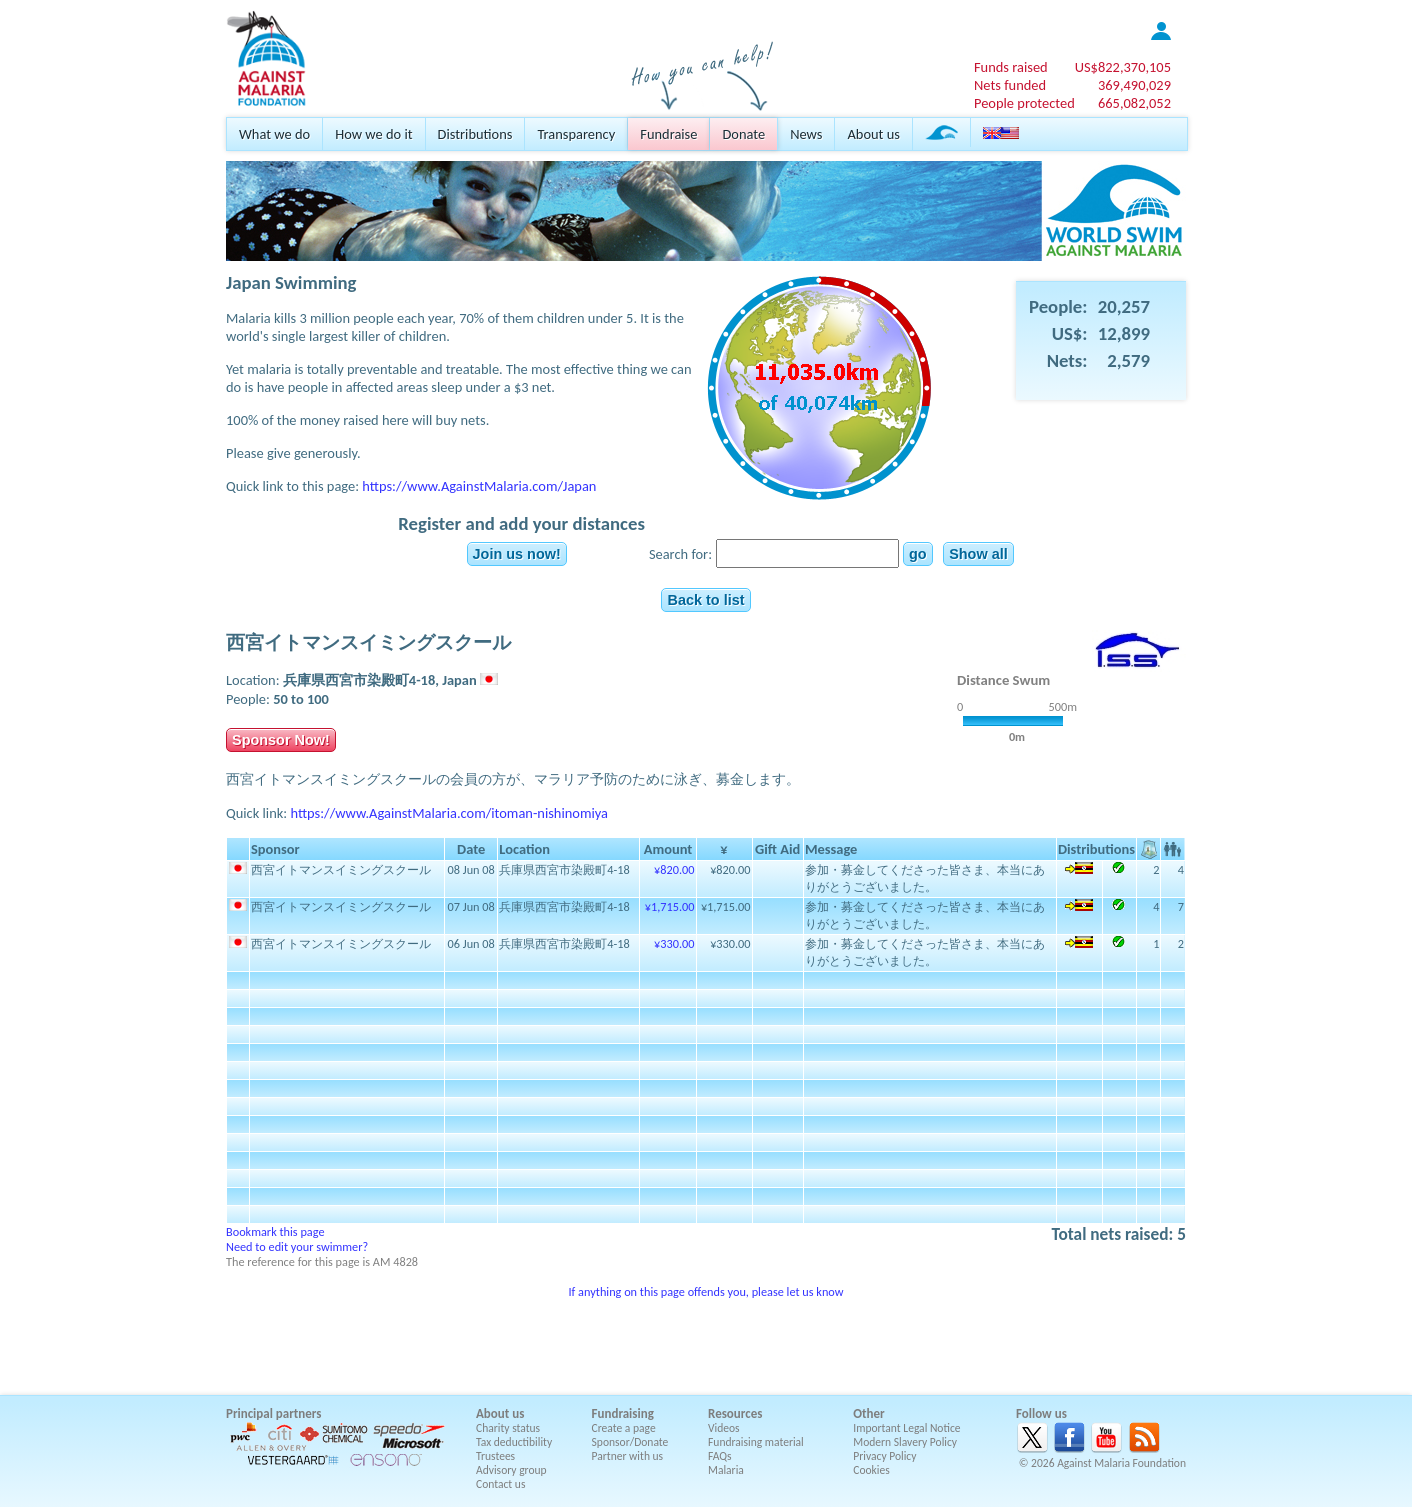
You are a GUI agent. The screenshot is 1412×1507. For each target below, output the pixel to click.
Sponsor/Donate (630, 1442)
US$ (1123, 67)
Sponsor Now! (281, 740)
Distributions (475, 134)
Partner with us (628, 1456)
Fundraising (623, 1413)
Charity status (508, 1428)
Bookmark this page (275, 1231)
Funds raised (1011, 67)
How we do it (373, 134)
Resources (735, 1413)
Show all (978, 554)
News (806, 134)
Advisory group (511, 1470)
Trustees (495, 1456)
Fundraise (668, 134)
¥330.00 (674, 943)
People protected (1024, 103)
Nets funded (1010, 85)
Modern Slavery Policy (905, 1442)
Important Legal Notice (906, 1428)
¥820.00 (674, 869)
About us (873, 134)
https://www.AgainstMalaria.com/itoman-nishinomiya (449, 813)
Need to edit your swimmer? (297, 1246)
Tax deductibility (514, 1442)
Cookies (871, 1470)
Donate (743, 134)
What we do (274, 134)
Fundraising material (756, 1442)
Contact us (500, 1484)
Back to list (705, 600)
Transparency (576, 134)
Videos (724, 1428)
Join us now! (517, 554)
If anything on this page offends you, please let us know (705, 1291)
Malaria (726, 1470)
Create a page (624, 1428)
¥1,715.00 (670, 906)
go (918, 554)
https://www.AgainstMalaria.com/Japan (479, 486)
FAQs (720, 1456)
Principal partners (273, 1413)
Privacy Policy (884, 1456)
